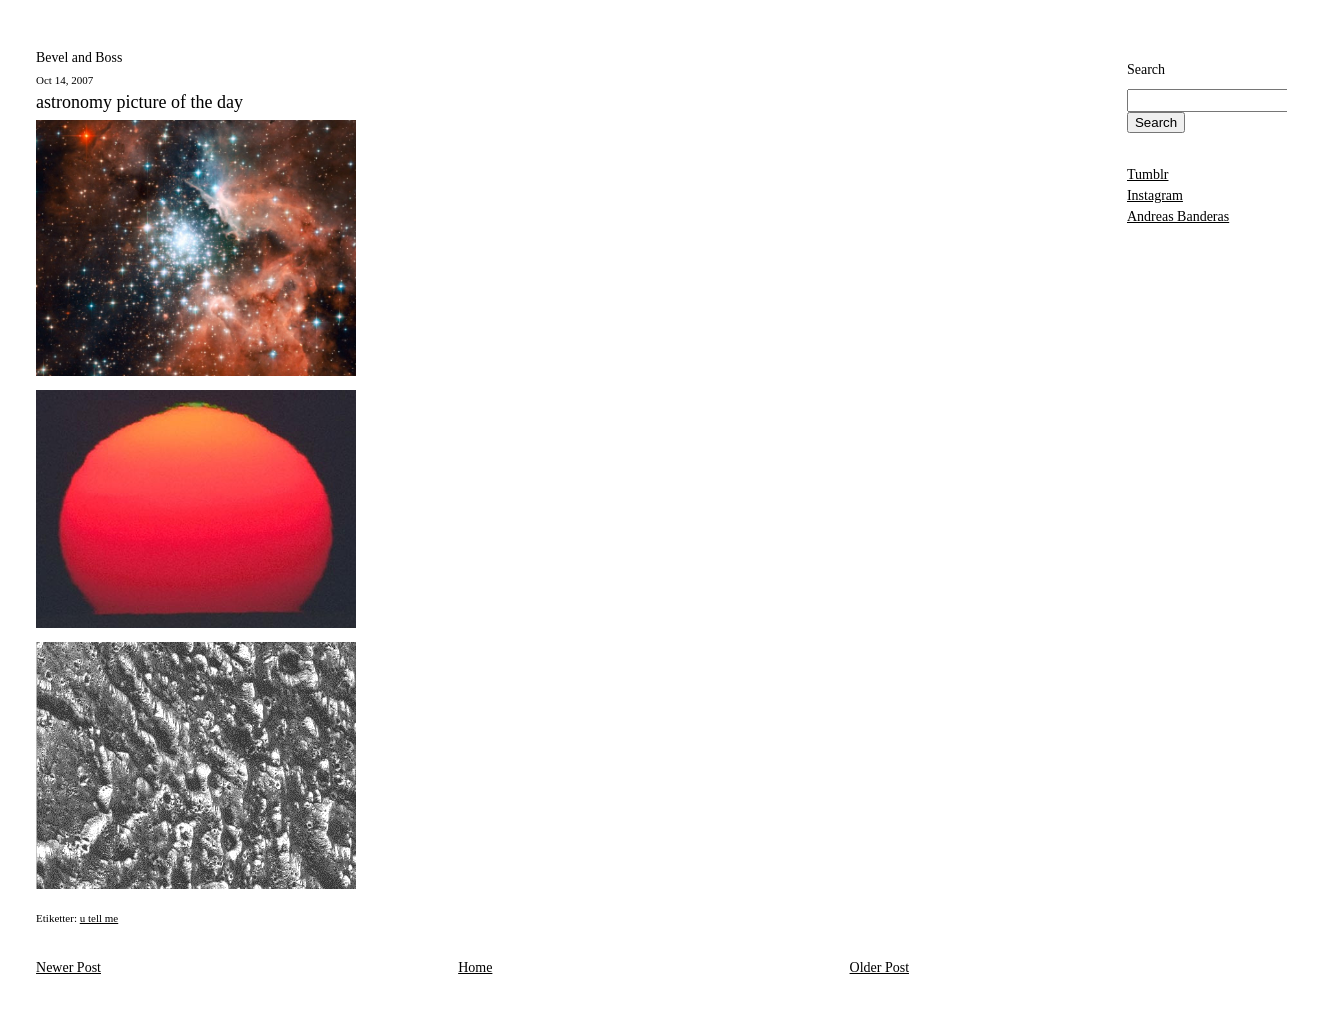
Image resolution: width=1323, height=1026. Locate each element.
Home (475, 967)
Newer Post (68, 967)
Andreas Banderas (1178, 216)
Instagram (1155, 195)
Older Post (880, 967)
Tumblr (1148, 174)
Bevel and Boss (79, 57)
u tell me (99, 918)
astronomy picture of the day (139, 102)
